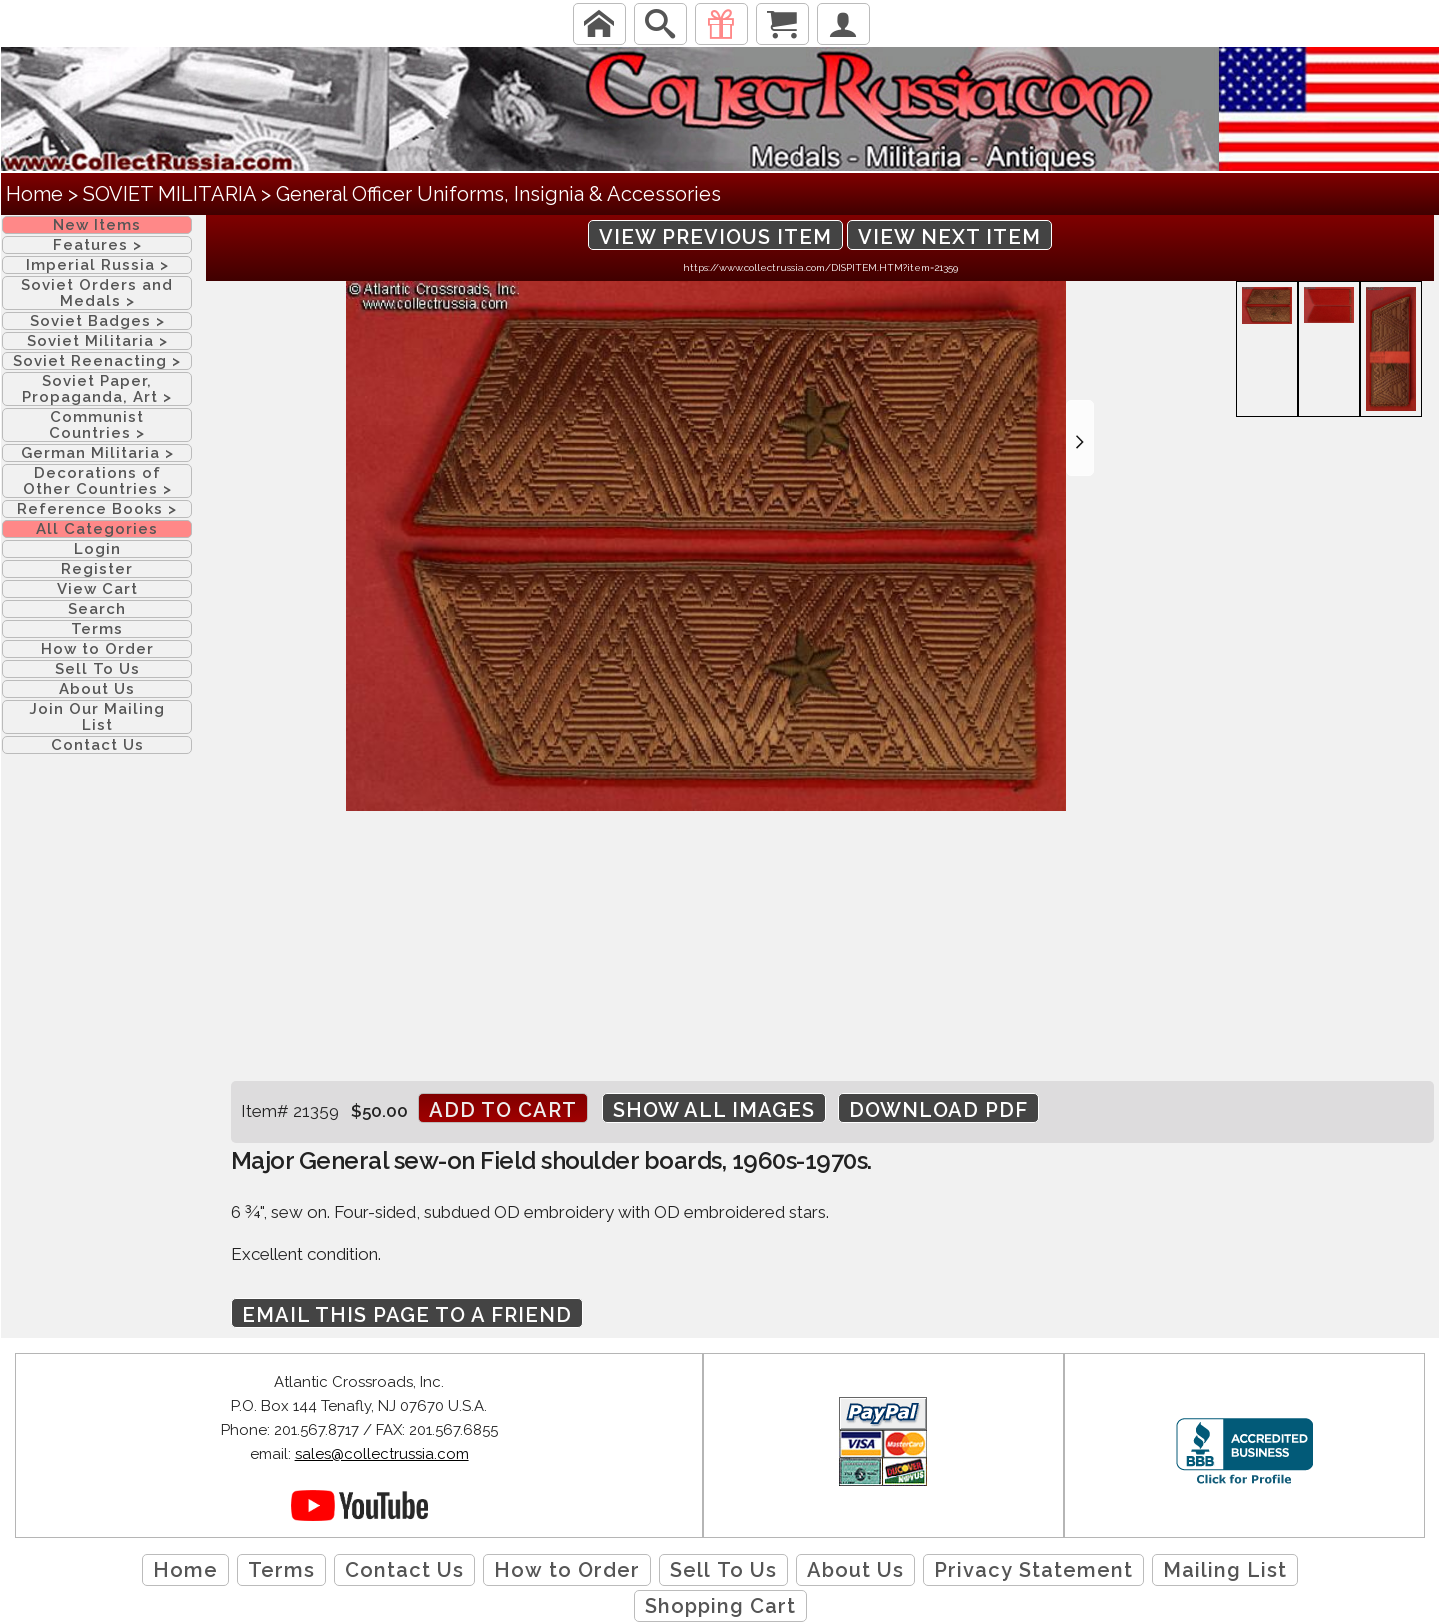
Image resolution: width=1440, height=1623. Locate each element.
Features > (97, 245)
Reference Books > (97, 509)
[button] (1080, 438)
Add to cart (503, 1110)
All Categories (97, 529)
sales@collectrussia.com (382, 1454)
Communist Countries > (97, 425)
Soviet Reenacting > (97, 361)
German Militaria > (97, 453)
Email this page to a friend (407, 1315)
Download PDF (938, 1110)
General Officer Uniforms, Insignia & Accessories (498, 194)
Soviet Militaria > (97, 341)
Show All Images (714, 1110)
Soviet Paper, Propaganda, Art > (97, 389)
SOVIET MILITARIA (169, 194)
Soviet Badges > (97, 321)
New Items (97, 225)
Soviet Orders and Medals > (97, 293)
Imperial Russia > (97, 265)
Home (34, 194)
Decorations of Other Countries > (97, 481)
